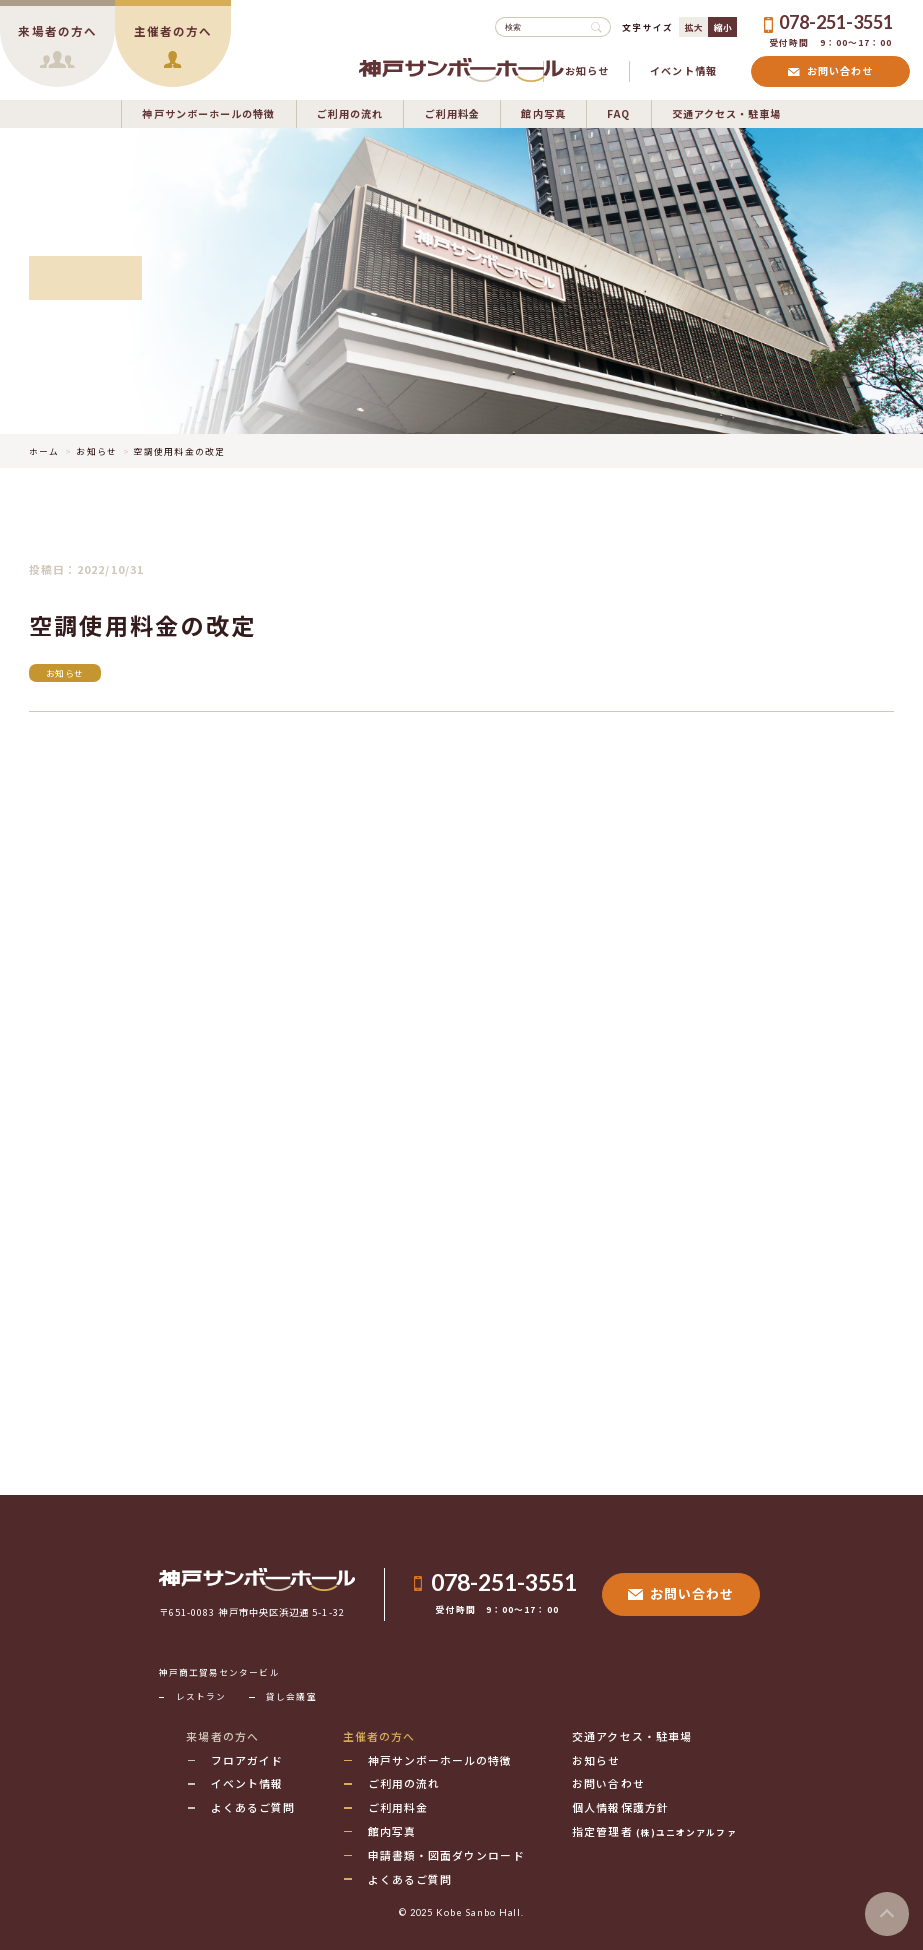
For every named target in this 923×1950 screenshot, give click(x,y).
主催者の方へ (379, 1736)
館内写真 (543, 113)
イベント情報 (683, 70)
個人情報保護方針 (620, 1807)
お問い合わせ (830, 70)
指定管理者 (654, 1831)
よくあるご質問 (253, 1807)
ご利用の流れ (350, 113)
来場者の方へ (222, 1736)
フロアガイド (247, 1760)
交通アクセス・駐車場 (727, 113)
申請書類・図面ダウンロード (446, 1855)
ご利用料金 (452, 113)
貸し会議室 (291, 1696)
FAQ (618, 113)
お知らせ (587, 70)
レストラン (201, 1696)
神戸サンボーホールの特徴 (208, 113)
